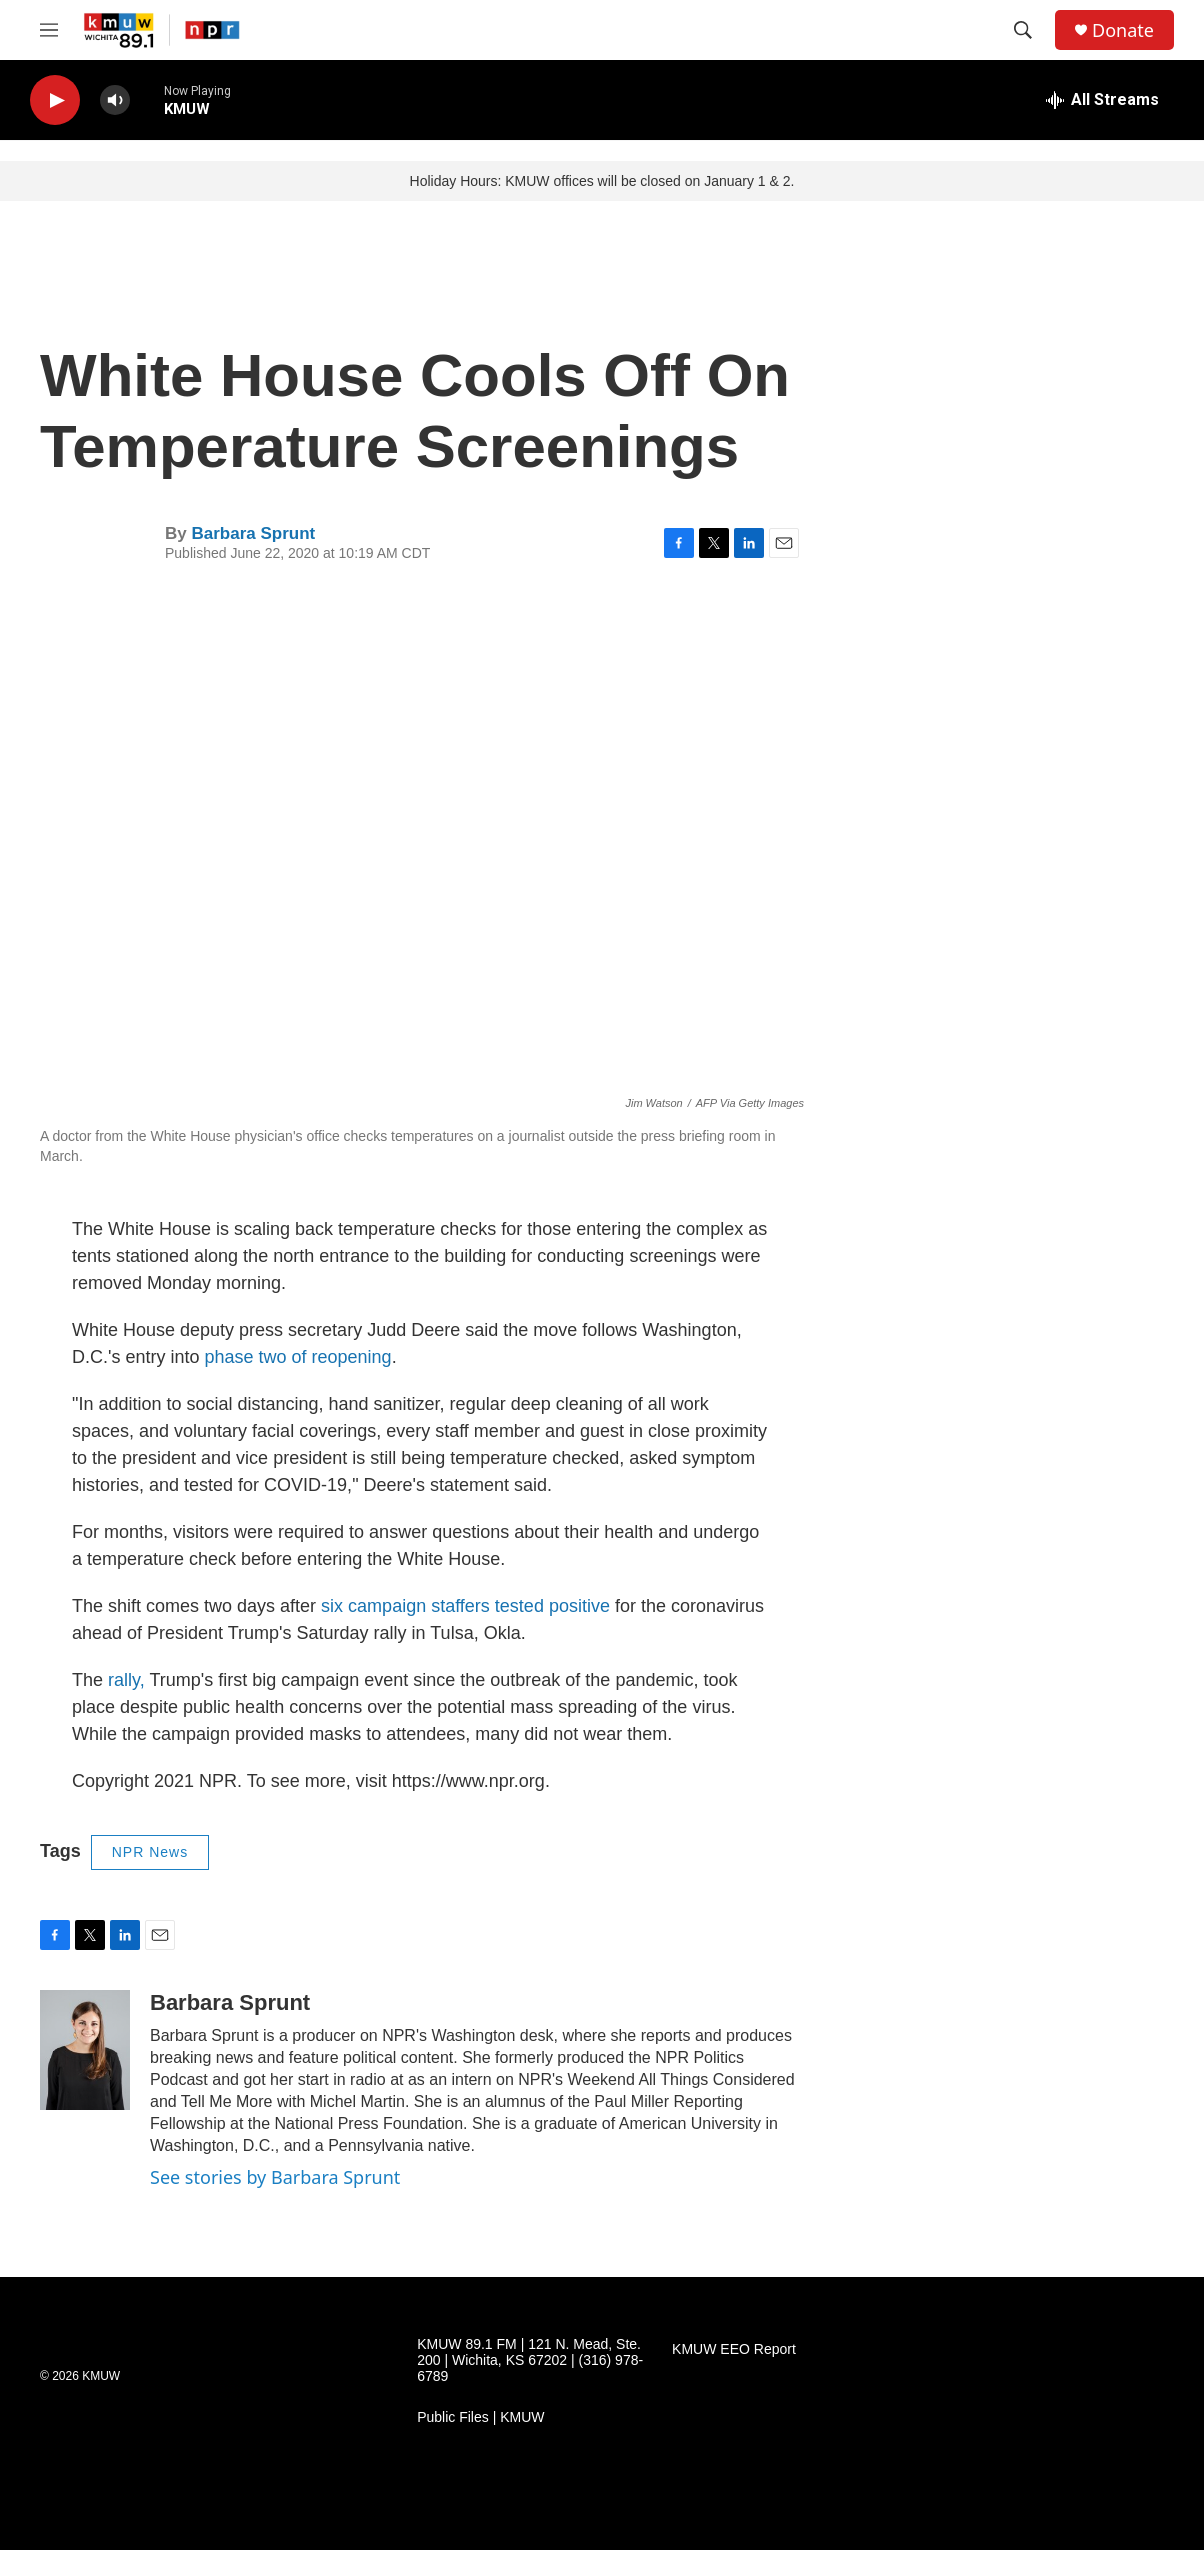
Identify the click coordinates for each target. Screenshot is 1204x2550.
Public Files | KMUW (480, 2417)
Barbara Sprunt (253, 533)
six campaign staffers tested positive (465, 1606)
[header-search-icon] (1023, 30)
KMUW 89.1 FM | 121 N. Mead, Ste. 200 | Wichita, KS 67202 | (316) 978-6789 (530, 2360)
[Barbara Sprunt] (85, 2050)
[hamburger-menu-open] (49, 30)
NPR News (150, 1852)
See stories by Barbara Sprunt (275, 2177)
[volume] (115, 100)
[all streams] (1102, 100)
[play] (55, 100)
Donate (1123, 30)
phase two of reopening (297, 1357)
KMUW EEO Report (734, 2349)
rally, (128, 1680)
